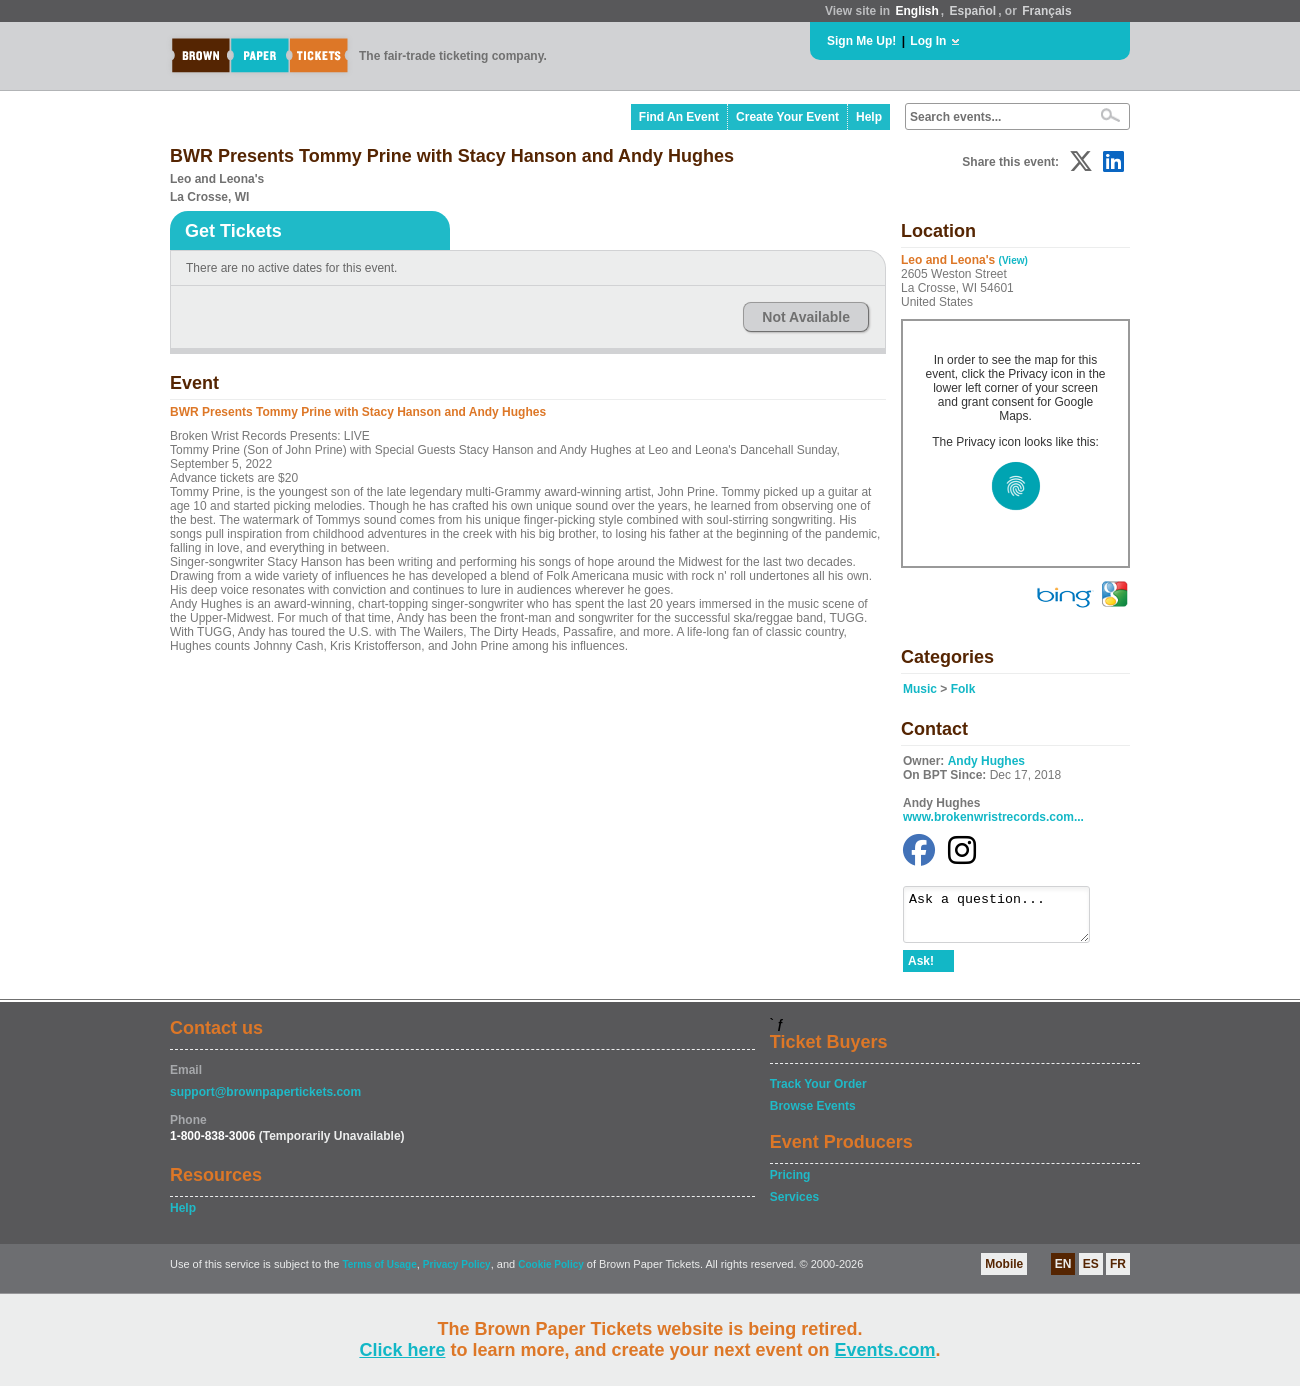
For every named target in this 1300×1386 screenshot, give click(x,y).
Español (973, 11)
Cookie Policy (551, 1273)
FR (1118, 1273)
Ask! (921, 970)
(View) (1013, 260)
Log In (928, 41)
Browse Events (813, 1115)
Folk (963, 689)
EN (1063, 1273)
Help (869, 117)
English (916, 11)
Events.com (885, 1350)
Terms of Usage (379, 1273)
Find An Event (679, 117)
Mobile (1004, 1273)
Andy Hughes (986, 761)
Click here (402, 1350)
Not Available (806, 317)
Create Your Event (787, 117)
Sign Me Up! (861, 41)
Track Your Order (818, 1093)
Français (1046, 11)
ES (1091, 1273)
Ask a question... (1006, 919)
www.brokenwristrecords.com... (993, 817)
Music (920, 689)
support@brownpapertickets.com (265, 1101)
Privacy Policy (457, 1273)
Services (794, 1206)
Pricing (790, 1184)
